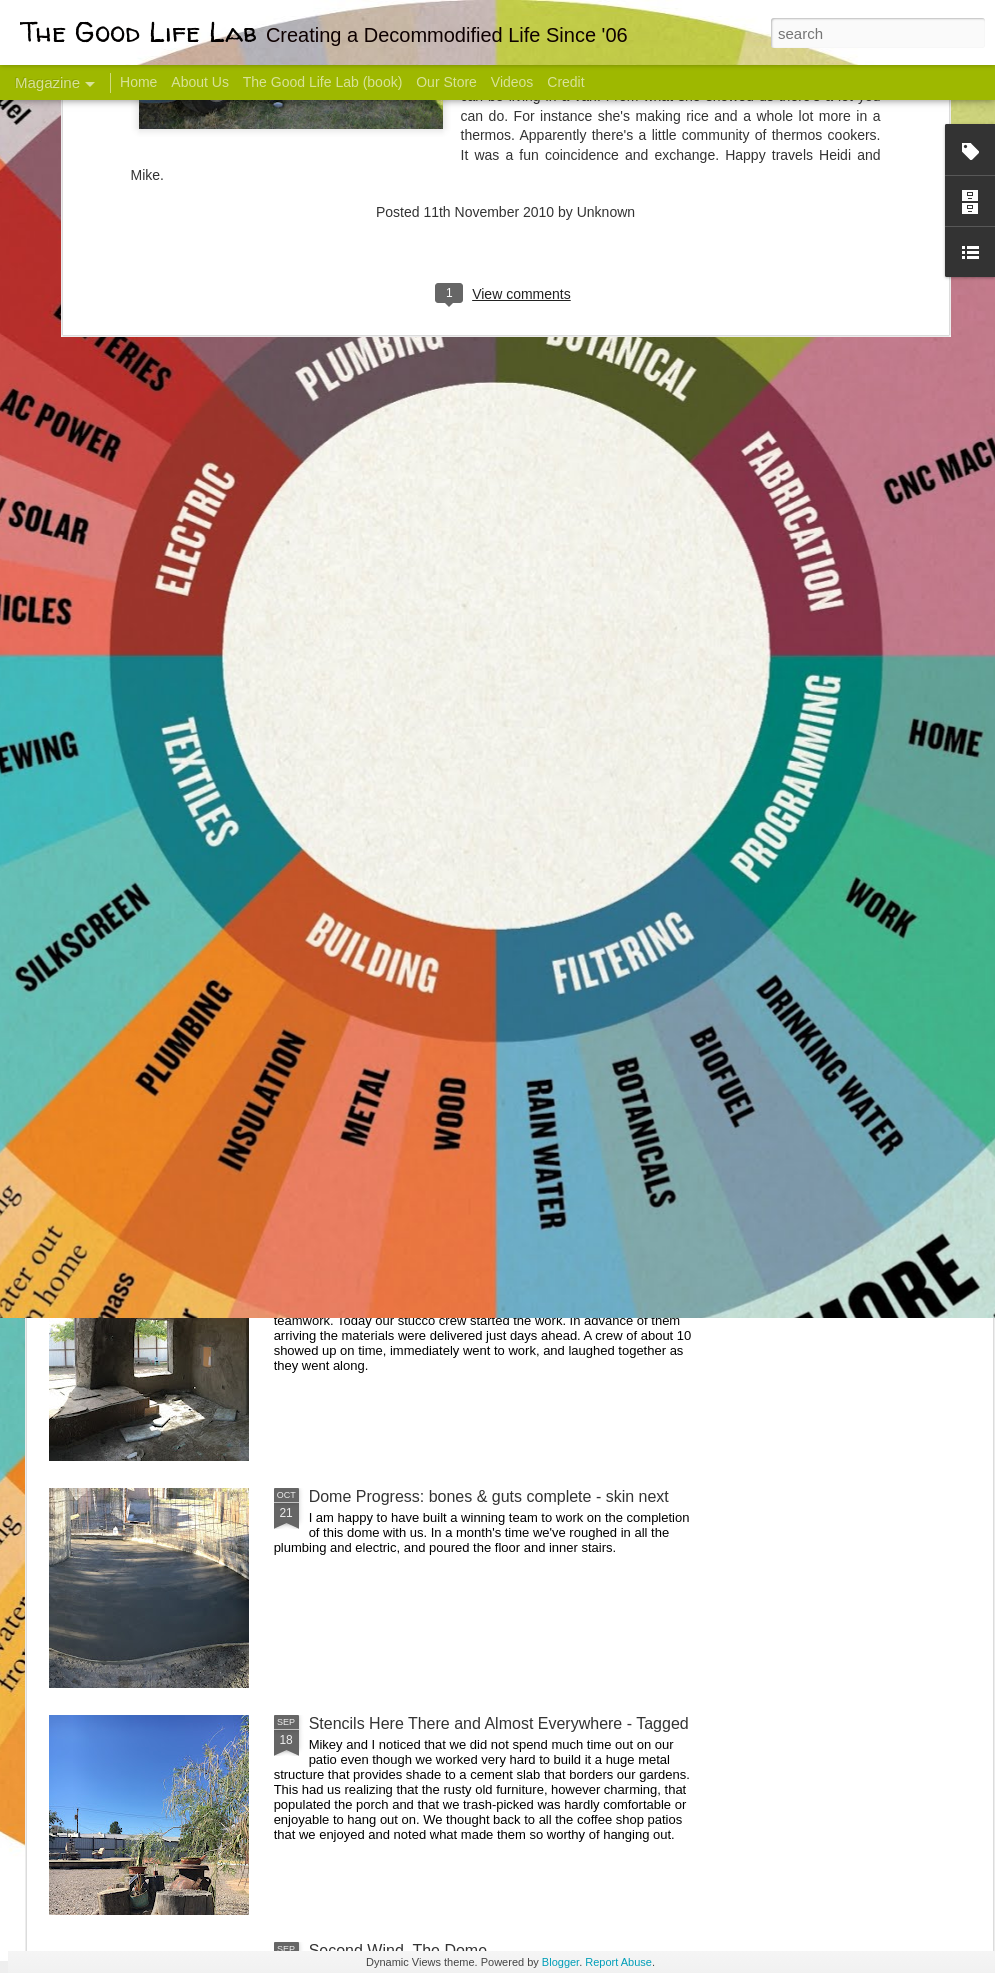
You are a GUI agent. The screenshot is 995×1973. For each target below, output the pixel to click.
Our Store (446, 82)
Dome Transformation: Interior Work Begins (462, 955)
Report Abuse (618, 1962)
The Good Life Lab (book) (323, 82)
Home (138, 82)
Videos (512, 82)
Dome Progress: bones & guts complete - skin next (489, 1496)
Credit (565, 82)
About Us (200, 82)
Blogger (560, 1962)
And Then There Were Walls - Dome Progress (472, 1269)
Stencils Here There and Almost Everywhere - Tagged (499, 1723)
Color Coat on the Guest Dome (194, 1182)
